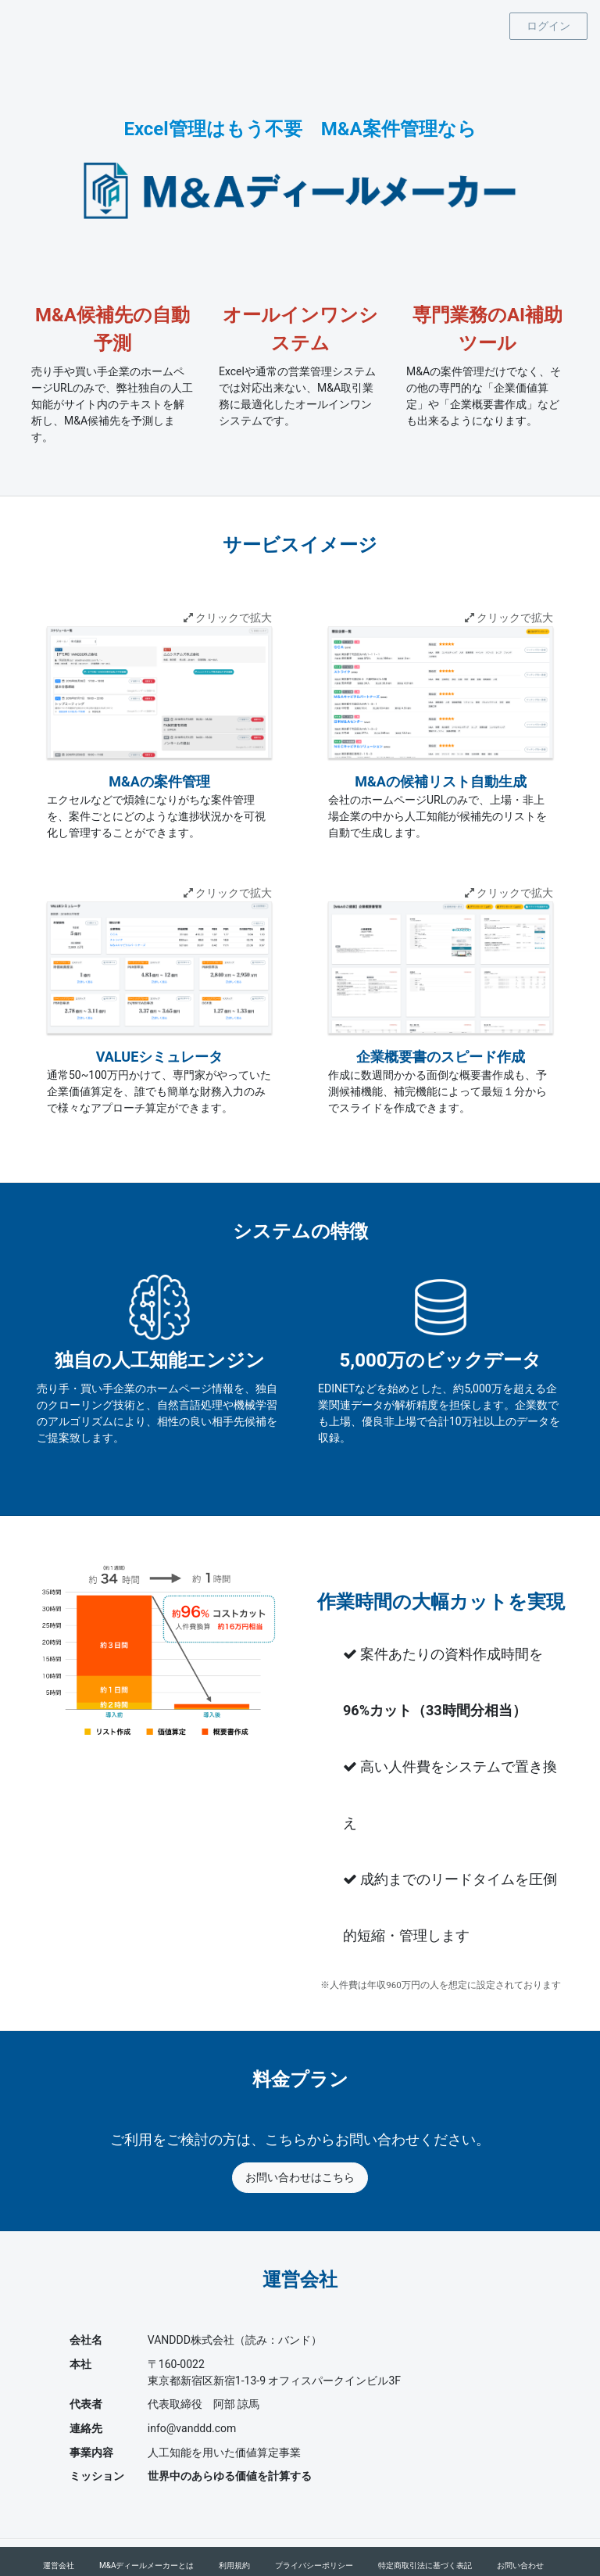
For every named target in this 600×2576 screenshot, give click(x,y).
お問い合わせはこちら (300, 2177)
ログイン (548, 26)
